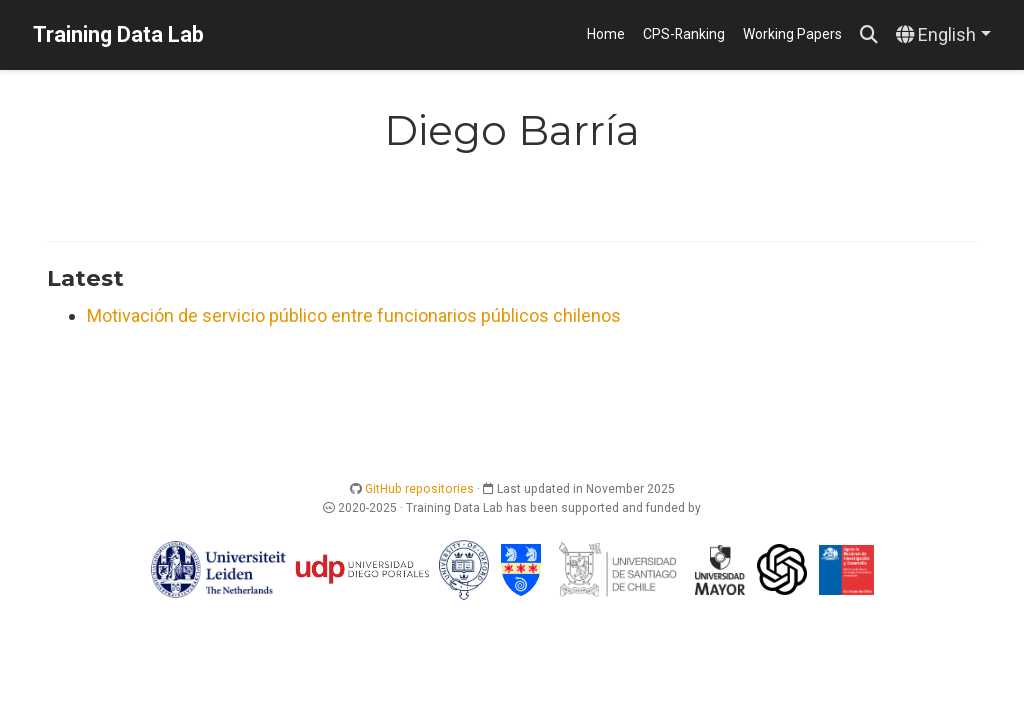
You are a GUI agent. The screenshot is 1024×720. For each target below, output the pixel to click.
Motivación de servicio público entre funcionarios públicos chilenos (354, 315)
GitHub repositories (419, 489)
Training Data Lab (118, 34)
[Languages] (943, 35)
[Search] (869, 35)
